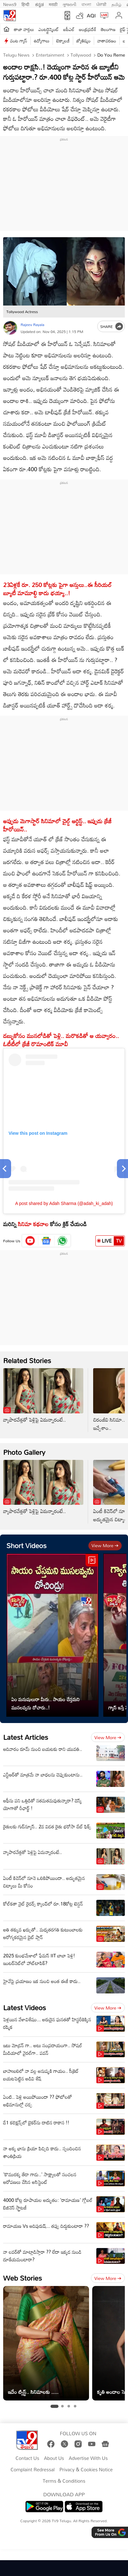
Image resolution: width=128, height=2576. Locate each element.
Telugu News (16, 55)
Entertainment (49, 55)
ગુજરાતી (69, 3)
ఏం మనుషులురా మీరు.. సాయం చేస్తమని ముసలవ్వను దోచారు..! (45, 1703)
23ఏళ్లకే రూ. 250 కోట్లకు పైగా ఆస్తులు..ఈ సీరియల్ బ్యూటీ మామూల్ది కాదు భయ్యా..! (57, 589)
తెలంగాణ (108, 29)
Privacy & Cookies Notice (86, 2469)
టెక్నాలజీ (62, 40)
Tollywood (80, 55)
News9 (9, 3)
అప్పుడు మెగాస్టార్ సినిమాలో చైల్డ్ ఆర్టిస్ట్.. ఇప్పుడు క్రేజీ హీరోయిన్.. (57, 825)
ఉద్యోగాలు (42, 40)
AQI (91, 15)
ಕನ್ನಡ (39, 3)
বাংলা (86, 3)
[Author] (10, 328)
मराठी (53, 3)
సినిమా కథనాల (33, 1224)
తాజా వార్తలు (24, 29)
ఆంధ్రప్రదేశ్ (87, 29)
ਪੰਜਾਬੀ (101, 3)
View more (105, 1545)
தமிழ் (116, 3)
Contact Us (27, 2458)
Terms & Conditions (64, 2481)
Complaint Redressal (32, 2469)
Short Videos (26, 1545)
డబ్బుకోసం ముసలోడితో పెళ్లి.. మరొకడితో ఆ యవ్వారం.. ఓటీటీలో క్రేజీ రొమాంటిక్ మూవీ (61, 1040)
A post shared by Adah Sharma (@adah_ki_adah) (64, 1203)
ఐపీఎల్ (68, 29)
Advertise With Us (88, 2458)
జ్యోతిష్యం (83, 40)
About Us (54, 2458)
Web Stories (22, 2278)
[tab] (54, 2406)
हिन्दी (26, 3)
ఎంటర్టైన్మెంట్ (48, 29)
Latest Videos (24, 2007)
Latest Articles (25, 1737)
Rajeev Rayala (32, 324)
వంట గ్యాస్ (18, 40)
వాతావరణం (106, 40)
